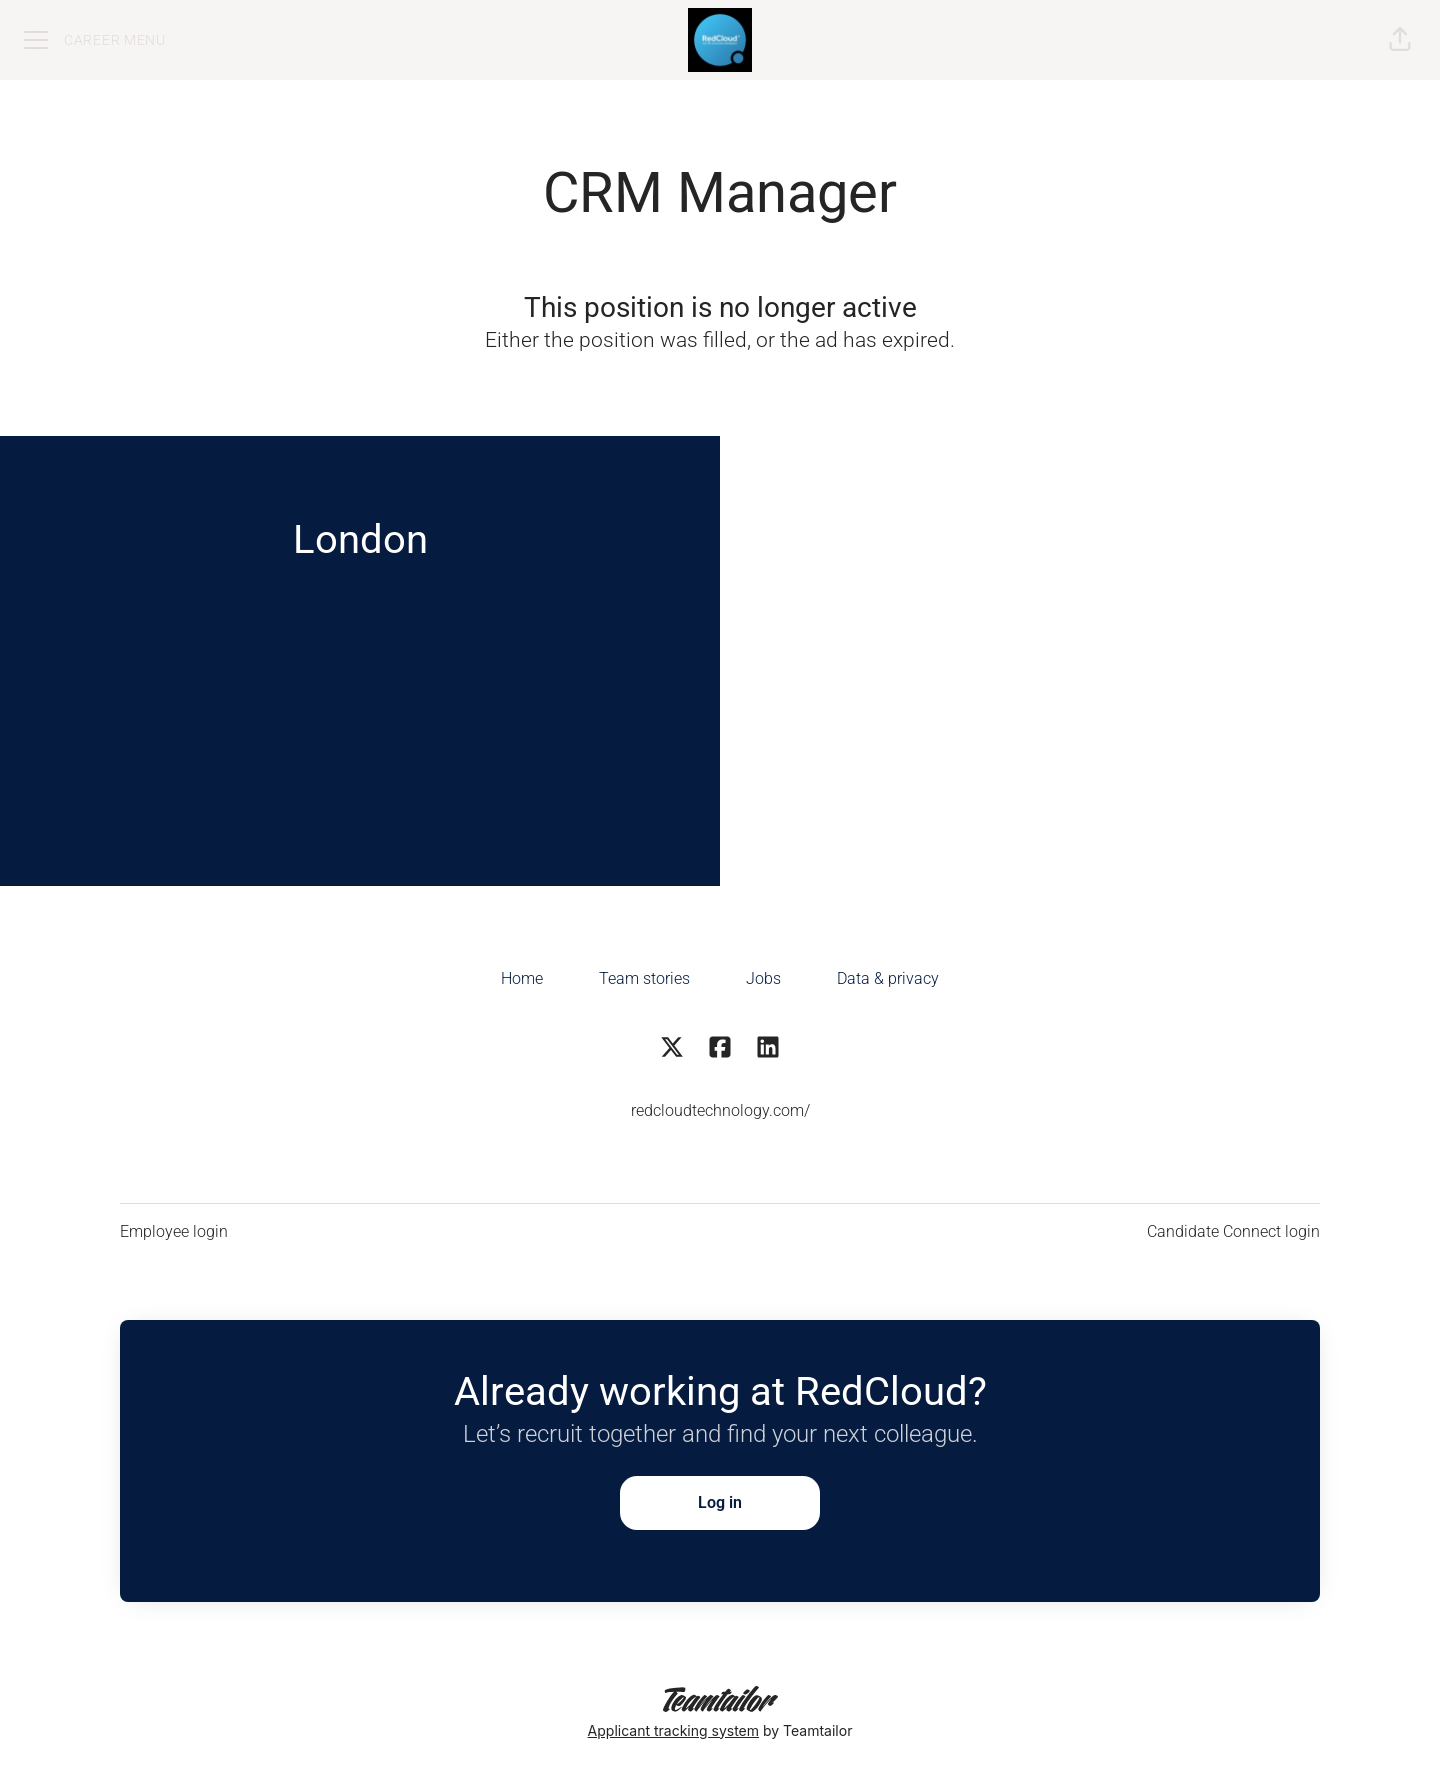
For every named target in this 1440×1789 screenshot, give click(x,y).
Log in (720, 1502)
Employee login (174, 1231)
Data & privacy (888, 978)
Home (522, 978)
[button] (1400, 40)
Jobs (763, 978)
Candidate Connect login (1233, 1231)
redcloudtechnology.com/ (720, 1110)
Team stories (644, 978)
